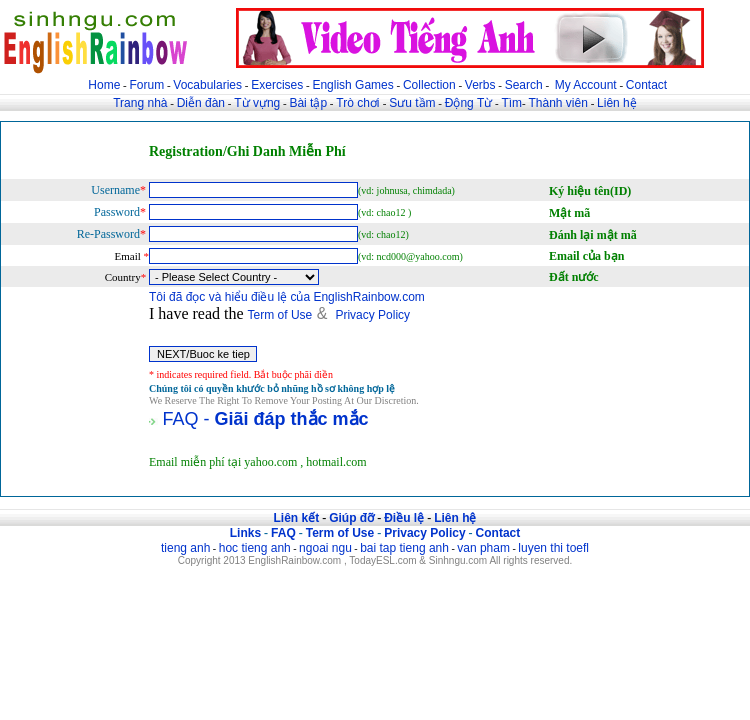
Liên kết (296, 518)
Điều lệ (404, 518)
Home (104, 85)
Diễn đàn (201, 103)
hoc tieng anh (255, 548)
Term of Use (280, 315)
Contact (646, 85)
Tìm (511, 103)
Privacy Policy (372, 315)
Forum (146, 85)
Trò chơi (359, 103)
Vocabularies (207, 85)
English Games (352, 85)
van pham (483, 548)
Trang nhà (140, 103)
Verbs (480, 85)
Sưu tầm (412, 103)
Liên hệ (617, 103)
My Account (586, 85)
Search (524, 85)
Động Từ (468, 103)
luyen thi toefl (553, 548)
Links (245, 533)
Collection (429, 85)
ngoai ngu (325, 548)
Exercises (277, 85)
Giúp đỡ (351, 518)
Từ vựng (257, 103)
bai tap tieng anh (404, 548)
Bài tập (308, 103)
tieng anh (185, 548)
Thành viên (558, 103)
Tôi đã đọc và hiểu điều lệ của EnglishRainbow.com (287, 297)
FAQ (283, 533)
